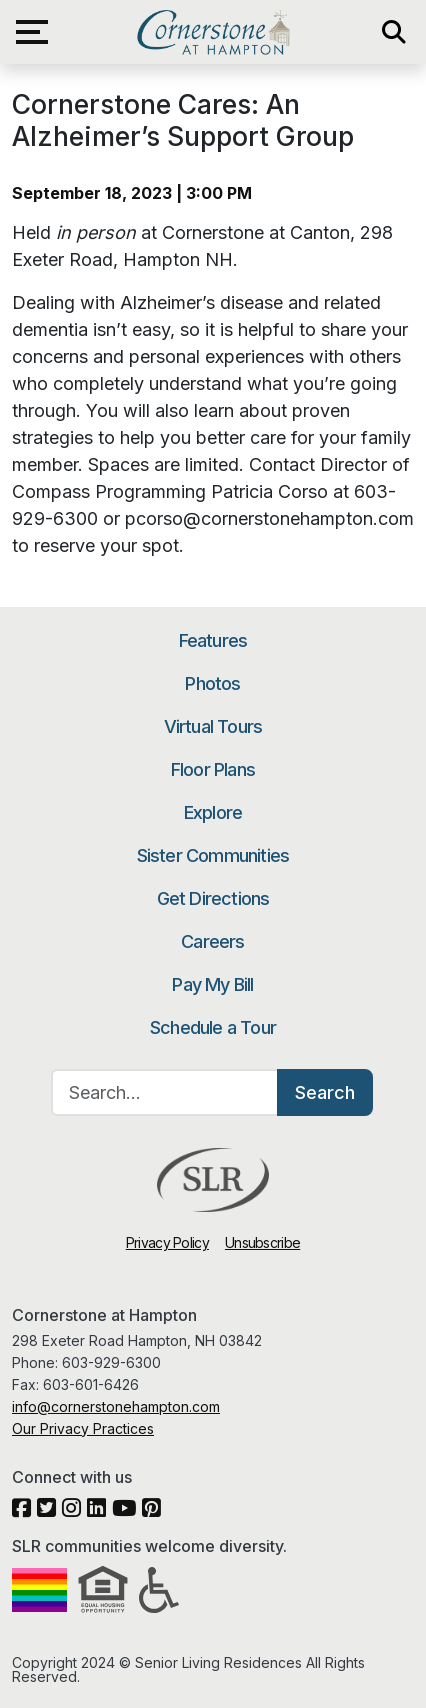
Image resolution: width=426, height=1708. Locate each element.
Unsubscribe (262, 1242)
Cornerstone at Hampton (212, 32)
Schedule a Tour (213, 1027)
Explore (213, 812)
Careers (212, 941)
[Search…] (165, 1092)
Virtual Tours (213, 726)
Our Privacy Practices (83, 1428)
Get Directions (213, 898)
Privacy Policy (167, 1242)
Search (325, 1092)
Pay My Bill (212, 984)
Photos (212, 683)
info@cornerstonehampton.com (116, 1406)
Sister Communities (213, 855)
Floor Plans (213, 769)
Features (213, 640)
